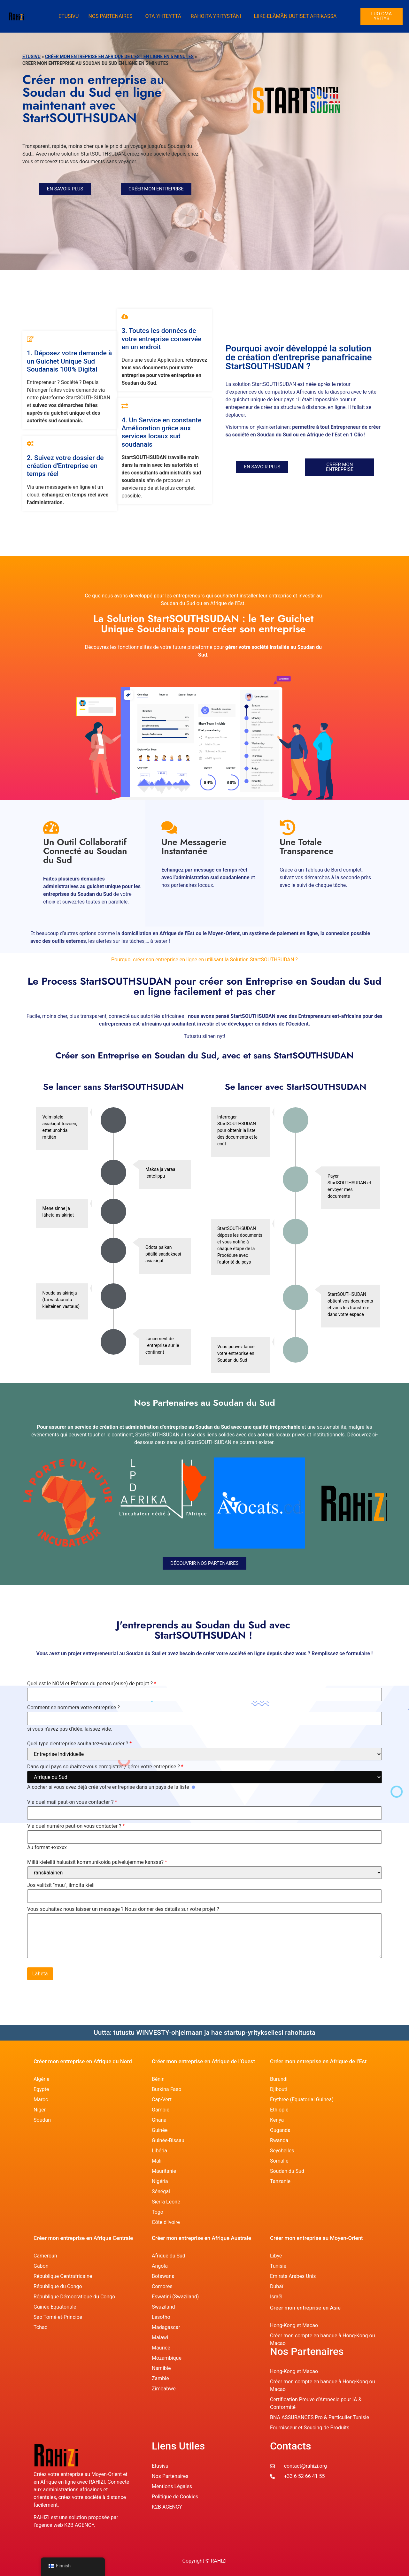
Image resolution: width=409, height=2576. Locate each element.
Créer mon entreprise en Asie (305, 2307)
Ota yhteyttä (163, 16)
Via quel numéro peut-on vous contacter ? (76, 1826)
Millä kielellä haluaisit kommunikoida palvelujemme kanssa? (97, 1862)
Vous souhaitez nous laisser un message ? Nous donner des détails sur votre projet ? (123, 1909)
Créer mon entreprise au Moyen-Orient (316, 2238)
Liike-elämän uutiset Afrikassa (295, 16)
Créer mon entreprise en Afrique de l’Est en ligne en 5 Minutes (119, 56)
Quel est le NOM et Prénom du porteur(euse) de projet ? (91, 1684)
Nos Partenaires (110, 16)
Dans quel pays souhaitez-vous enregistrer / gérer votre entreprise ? (105, 1767)
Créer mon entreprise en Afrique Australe (201, 2238)
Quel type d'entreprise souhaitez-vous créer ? (79, 1744)
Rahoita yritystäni (216, 16)
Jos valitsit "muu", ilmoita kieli (61, 1885)
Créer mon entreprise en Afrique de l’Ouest (203, 2061)
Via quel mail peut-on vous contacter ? (72, 1802)
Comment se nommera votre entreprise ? (73, 1708)
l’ (35, 2525)
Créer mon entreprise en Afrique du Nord (83, 2061)
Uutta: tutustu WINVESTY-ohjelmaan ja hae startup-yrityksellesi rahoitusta (204, 2032)
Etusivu (68, 16)
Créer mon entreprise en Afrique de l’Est (318, 2061)
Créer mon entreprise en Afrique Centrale (83, 2238)
